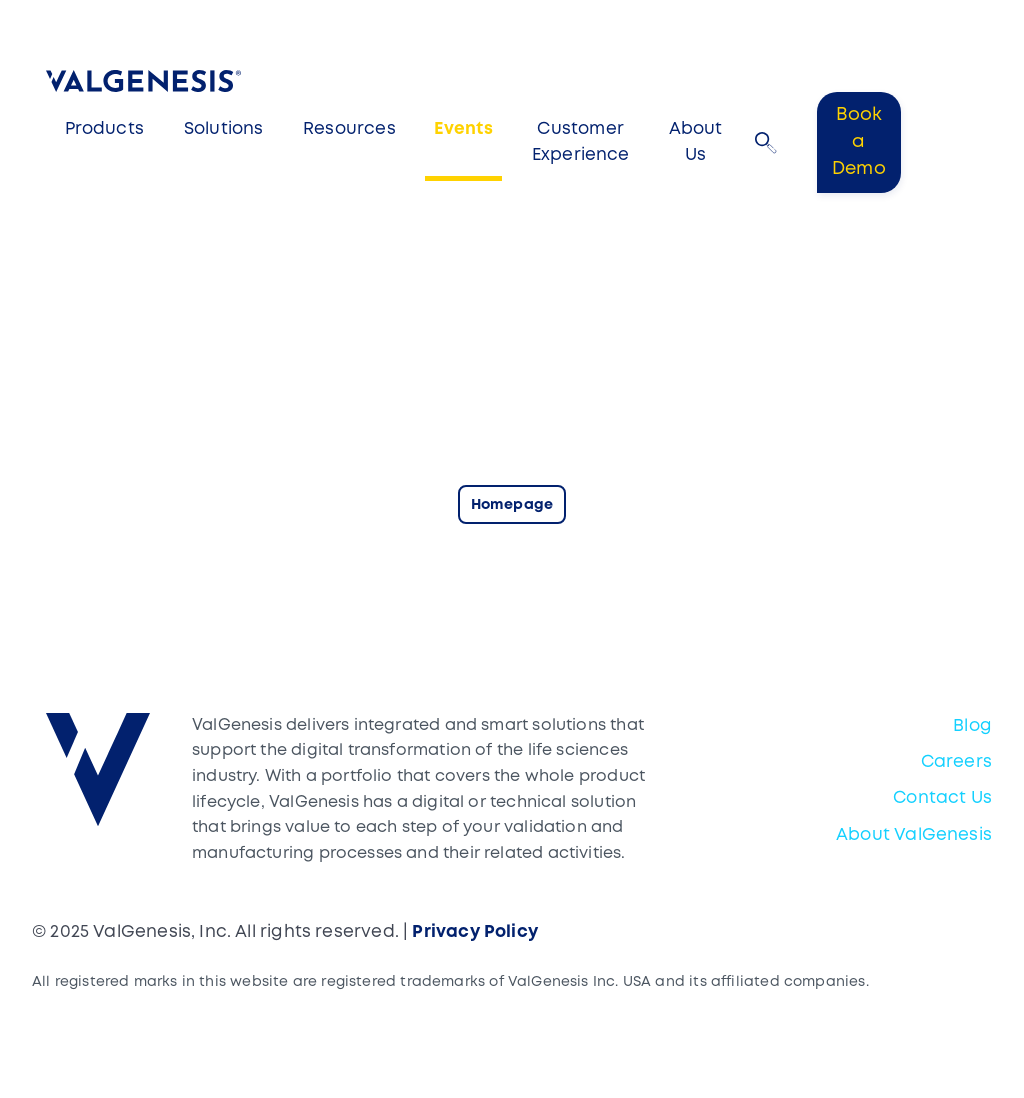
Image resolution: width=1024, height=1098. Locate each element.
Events (463, 129)
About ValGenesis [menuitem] (914, 835)
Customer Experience (581, 142)
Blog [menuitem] (972, 726)
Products (104, 129)
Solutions (224, 129)
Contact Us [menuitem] (942, 798)
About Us (696, 142)
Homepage (512, 505)
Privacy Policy (475, 932)
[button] (766, 143)
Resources (349, 129)
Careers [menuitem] (956, 762)
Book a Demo (859, 142)
